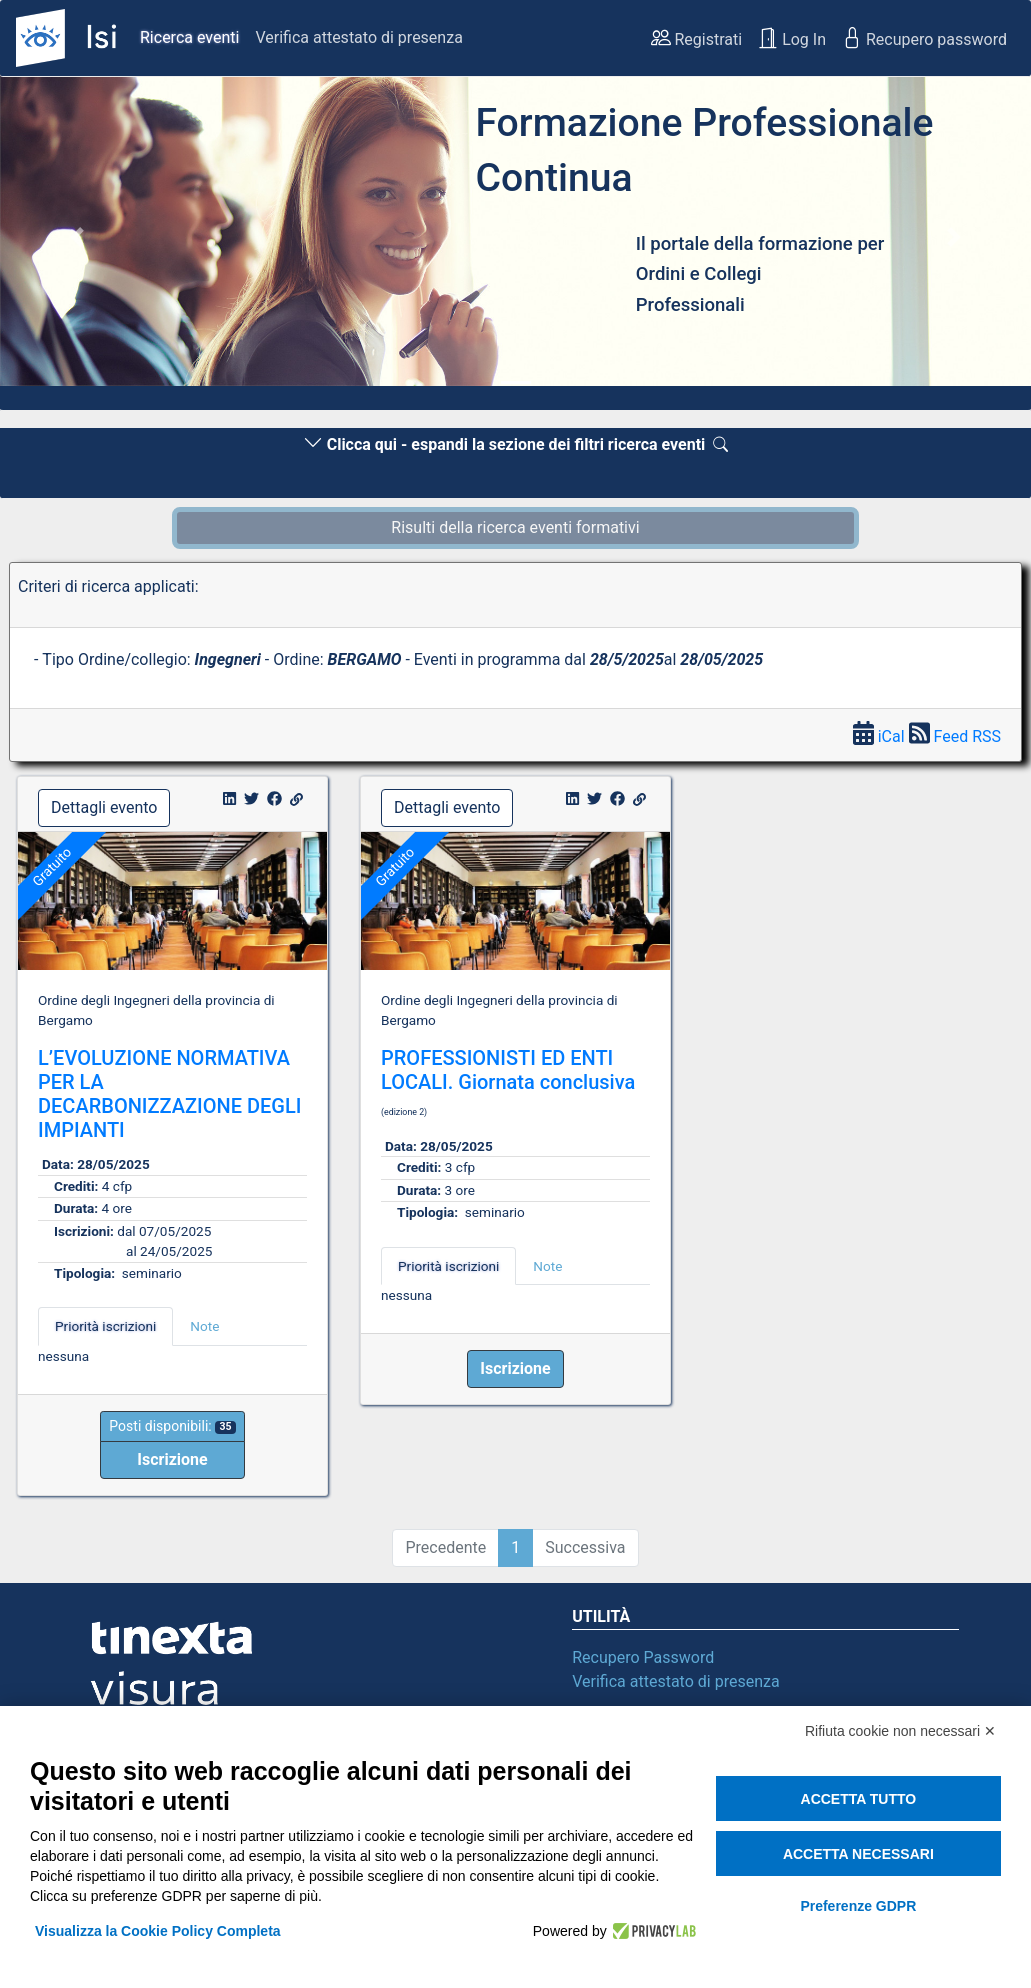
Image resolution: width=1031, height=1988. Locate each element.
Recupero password (924, 38)
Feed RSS (955, 736)
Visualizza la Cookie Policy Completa (158, 1931)
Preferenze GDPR (858, 1906)
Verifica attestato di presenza (358, 37)
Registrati (697, 38)
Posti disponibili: (172, 1426)
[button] (77, 237)
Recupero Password (643, 1657)
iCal (881, 736)
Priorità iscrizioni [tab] (105, 1326)
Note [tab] (204, 1326)
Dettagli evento (104, 807)
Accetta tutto (859, 1799)
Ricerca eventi (189, 37)
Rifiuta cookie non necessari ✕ (900, 1731)
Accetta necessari (858, 1854)
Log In (792, 38)
